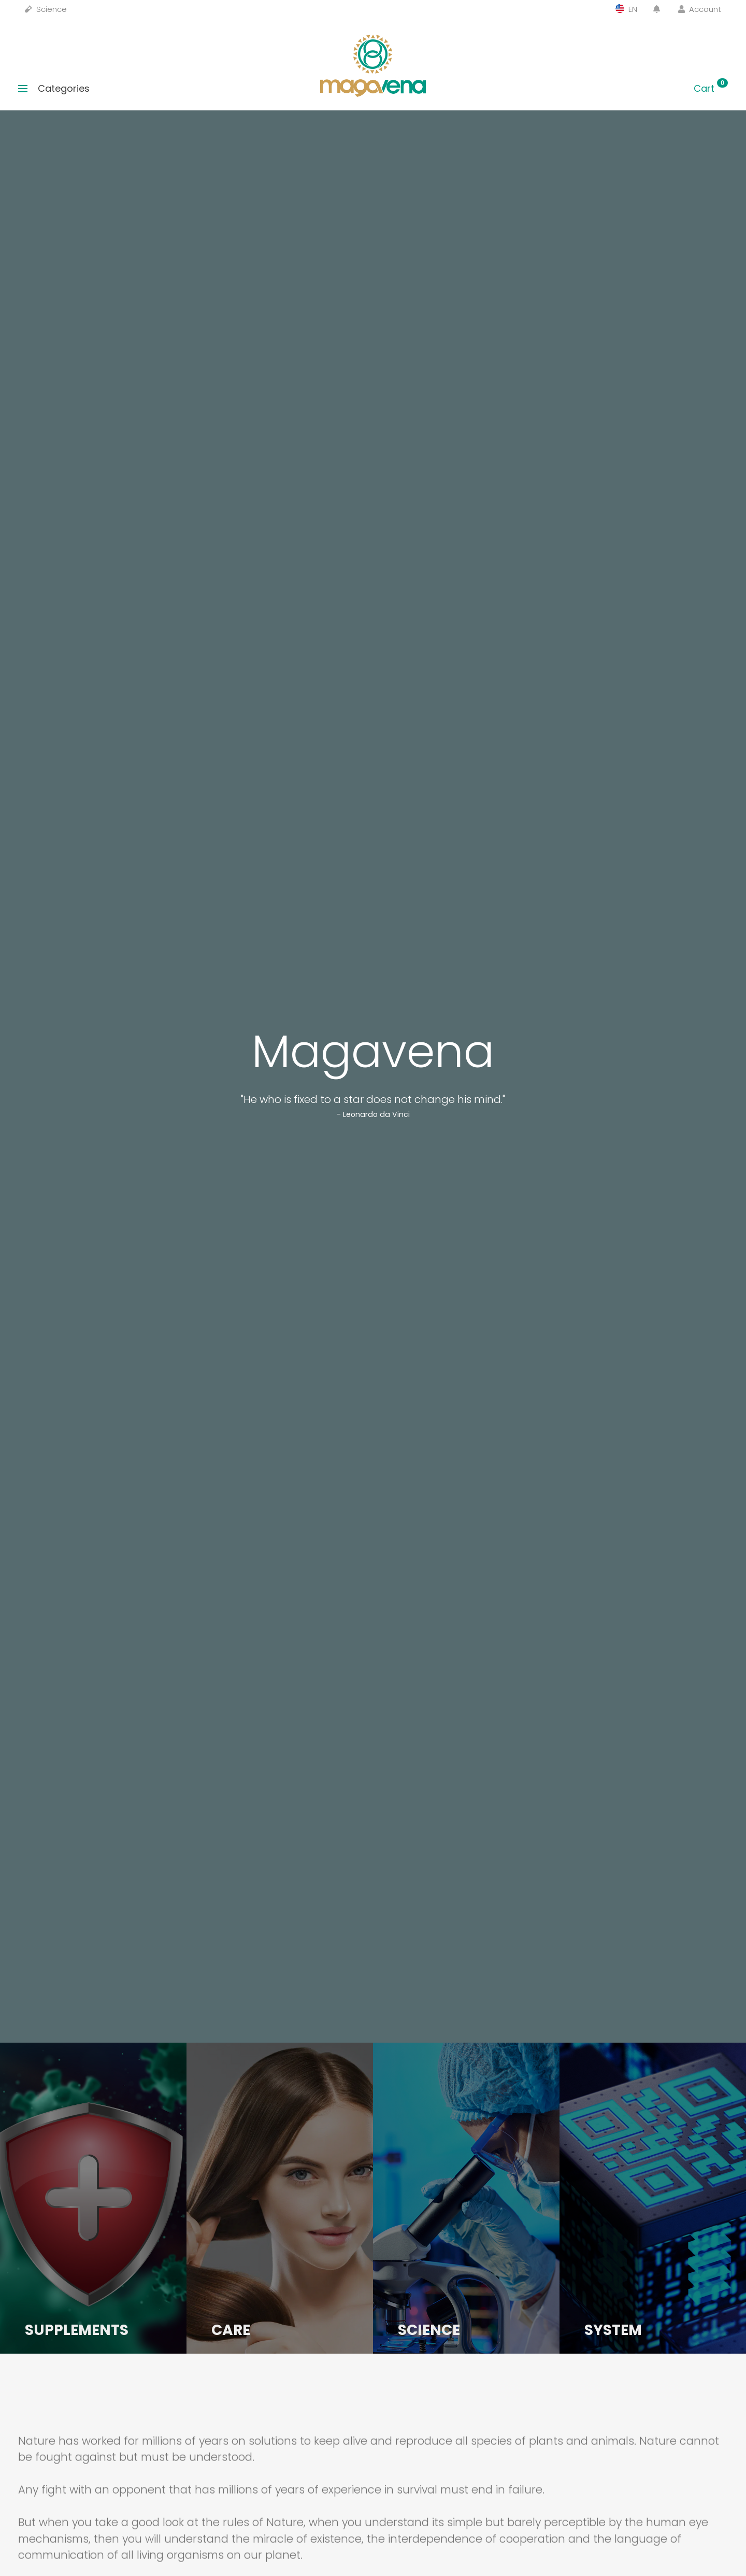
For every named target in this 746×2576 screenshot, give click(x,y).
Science (46, 9)
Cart (711, 88)
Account (699, 9)
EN (626, 9)
